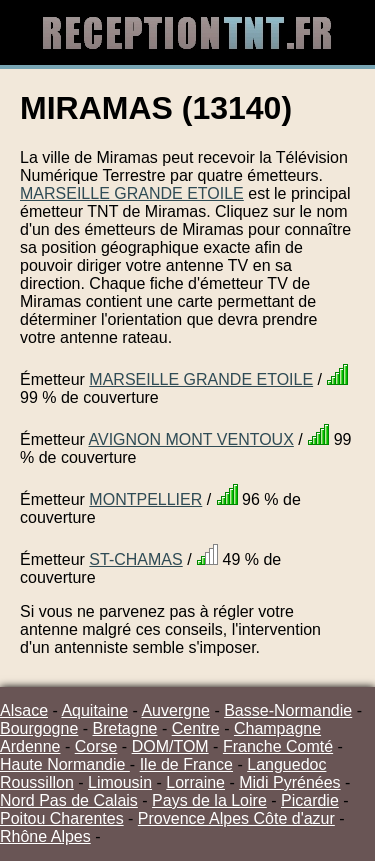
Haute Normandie (65, 764)
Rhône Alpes (45, 836)
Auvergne (175, 710)
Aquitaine (94, 710)
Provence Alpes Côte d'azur (236, 818)
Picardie (310, 800)
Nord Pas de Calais (69, 800)
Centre (196, 728)
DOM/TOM (170, 746)
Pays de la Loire (209, 800)
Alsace (24, 710)
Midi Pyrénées (289, 782)
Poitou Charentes (62, 818)
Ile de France (186, 764)
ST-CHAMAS (135, 559)
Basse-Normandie (288, 710)
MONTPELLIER (145, 499)
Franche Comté (278, 746)
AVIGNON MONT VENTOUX (190, 439)
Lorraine (195, 782)
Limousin (120, 782)
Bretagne (125, 728)
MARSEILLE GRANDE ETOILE (132, 193)
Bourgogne (39, 728)
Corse (96, 746)
